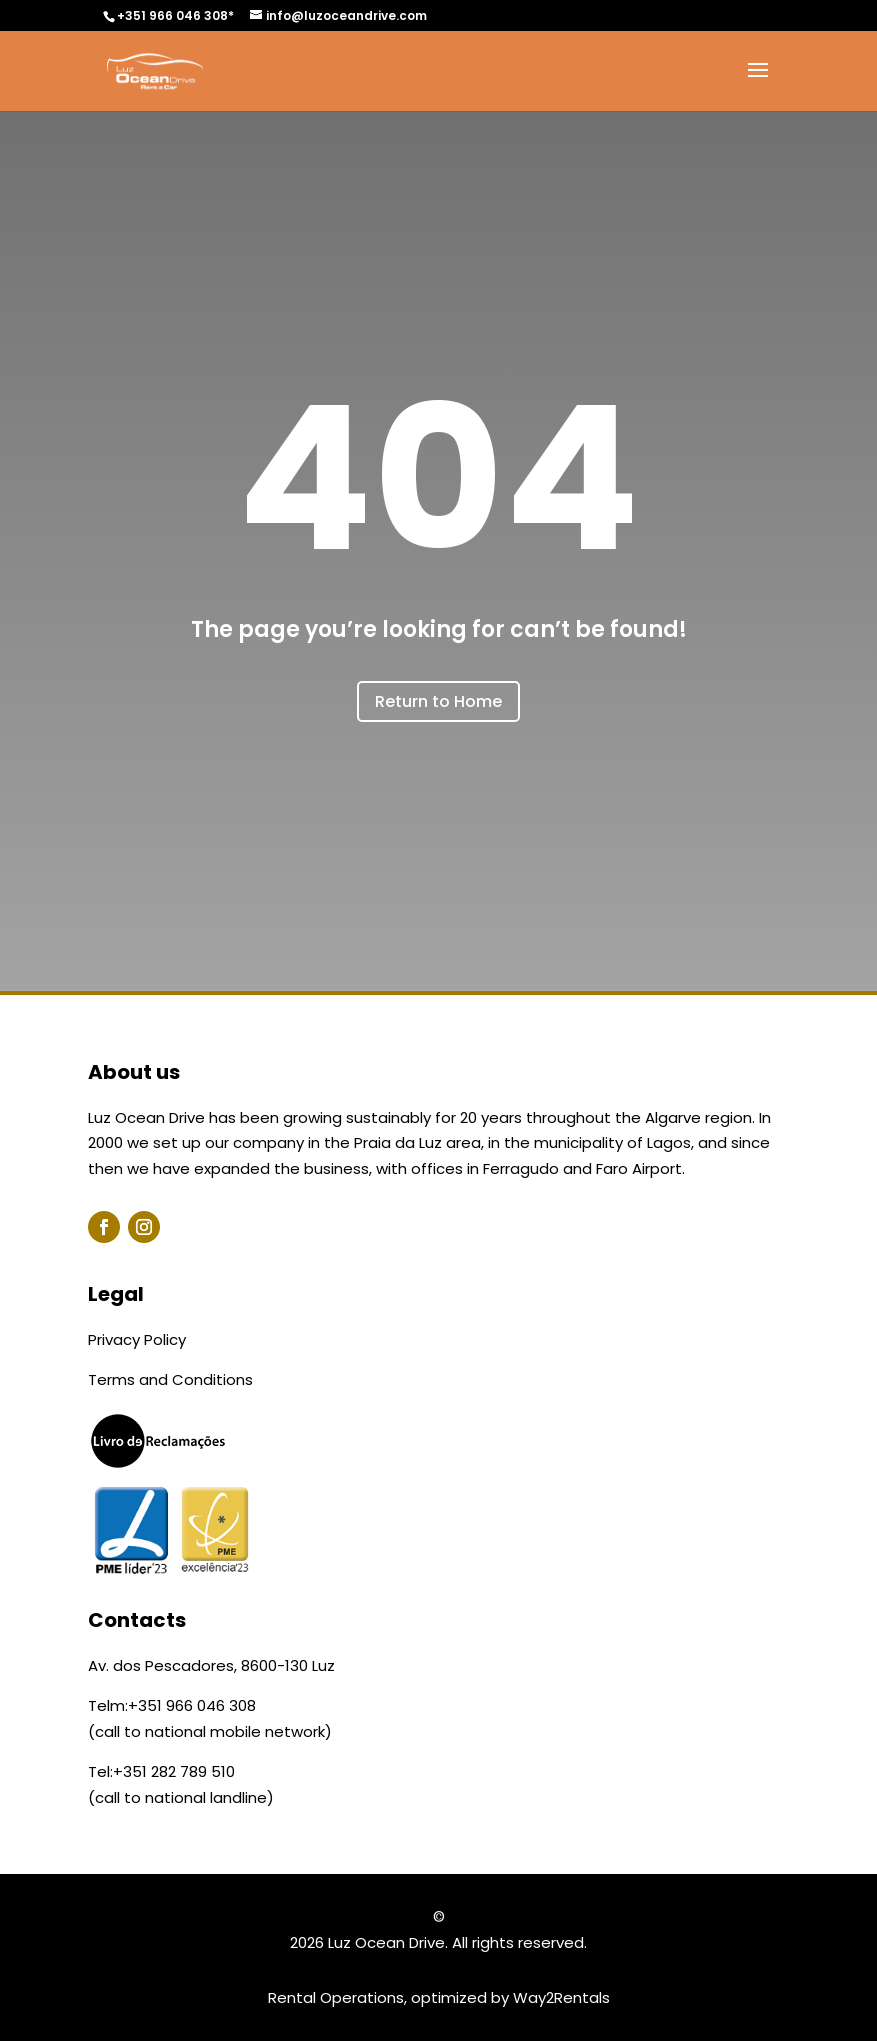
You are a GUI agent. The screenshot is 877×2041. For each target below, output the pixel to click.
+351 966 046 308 (192, 1705)
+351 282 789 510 (174, 1771)
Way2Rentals (561, 1997)
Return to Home (438, 701)
